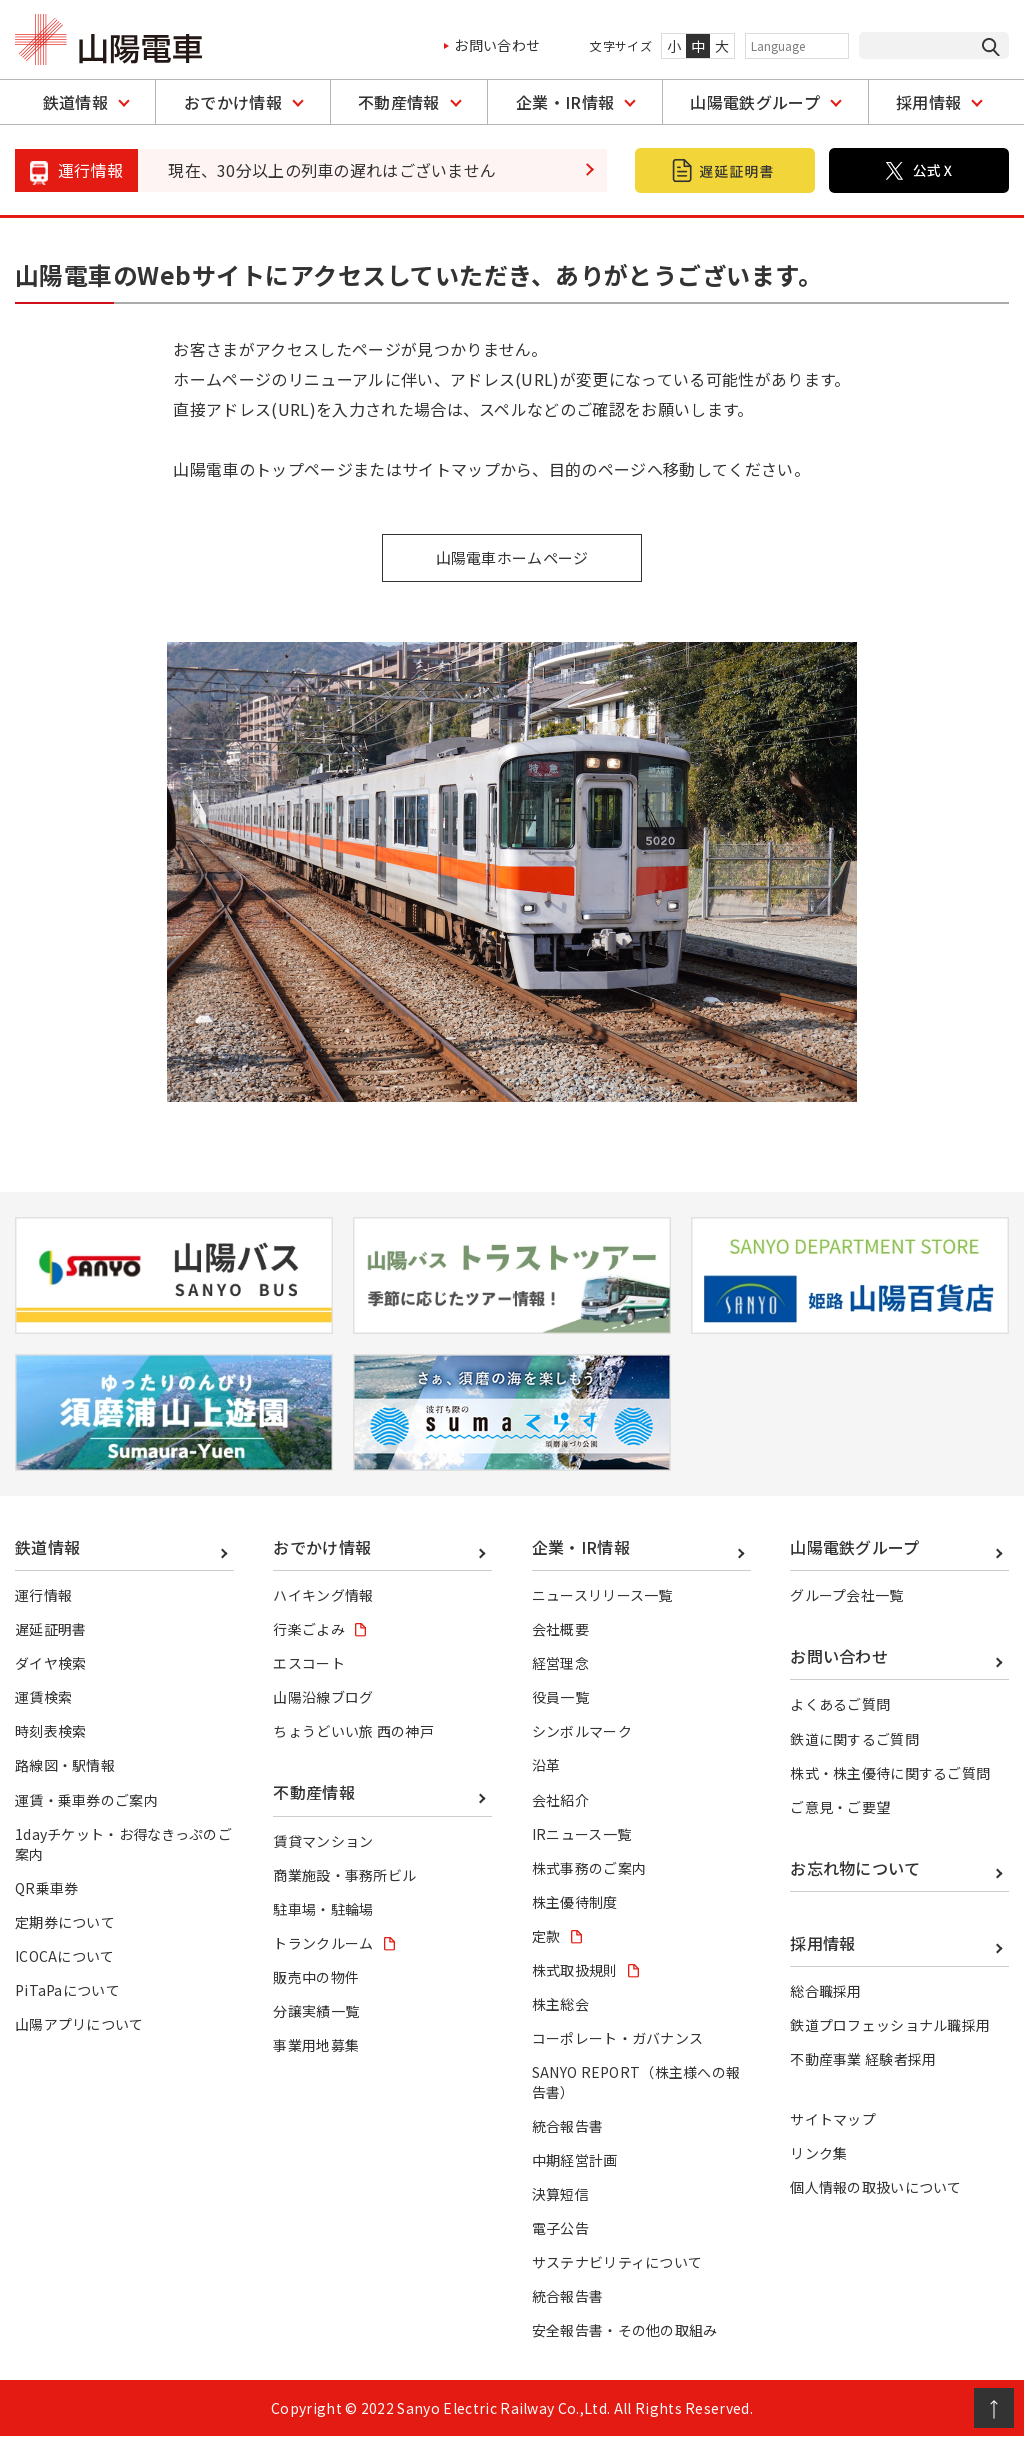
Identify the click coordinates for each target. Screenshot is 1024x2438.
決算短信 (560, 2195)
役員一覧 (560, 1699)
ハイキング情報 (323, 1597)
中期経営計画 (575, 2161)
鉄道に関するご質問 (854, 1740)
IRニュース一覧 (582, 1835)
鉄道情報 (75, 102)
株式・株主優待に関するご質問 (890, 1774)
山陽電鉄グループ (755, 102)
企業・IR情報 (565, 102)
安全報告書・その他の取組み (625, 2331)
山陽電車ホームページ (511, 558)
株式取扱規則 (575, 1971)
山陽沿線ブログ (323, 1699)
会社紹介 (560, 1801)
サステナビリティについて (617, 2263)
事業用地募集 (316, 2046)
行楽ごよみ (309, 1631)
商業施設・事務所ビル (344, 1876)
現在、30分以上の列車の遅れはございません (332, 170)
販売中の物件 (316, 1978)
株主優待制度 (575, 1903)
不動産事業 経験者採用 (863, 2060)
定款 (546, 1937)
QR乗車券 (47, 1889)
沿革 (546, 1767)
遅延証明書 (51, 1631)
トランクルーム (323, 1944)
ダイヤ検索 (51, 1665)
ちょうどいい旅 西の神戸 (353, 1733)
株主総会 (560, 2005)
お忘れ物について (855, 1869)
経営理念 (560, 1665)
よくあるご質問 (840, 1706)
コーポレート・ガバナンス (618, 2039)
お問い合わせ (497, 45)
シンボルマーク (582, 1733)
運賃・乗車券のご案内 (86, 1801)
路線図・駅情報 (65, 1767)
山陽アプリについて (79, 2025)
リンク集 (818, 2154)
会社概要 (560, 1631)
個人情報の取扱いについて (876, 2188)
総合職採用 (826, 1992)
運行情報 (43, 1597)
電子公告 (560, 2229)
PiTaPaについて (67, 1991)
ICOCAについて (65, 1957)
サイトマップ (833, 2120)
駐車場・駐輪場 (323, 1910)
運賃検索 (43, 1699)
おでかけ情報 (233, 102)
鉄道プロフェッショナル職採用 (890, 2026)
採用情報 (928, 102)
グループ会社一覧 (847, 1597)
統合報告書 (568, 2127)
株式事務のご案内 (589, 1869)
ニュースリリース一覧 (602, 1597)
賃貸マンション (323, 1842)
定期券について (65, 1923)
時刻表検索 (51, 1733)
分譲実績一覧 (316, 2012)
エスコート (309, 1665)
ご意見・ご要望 (840, 1808)
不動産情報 (399, 102)
